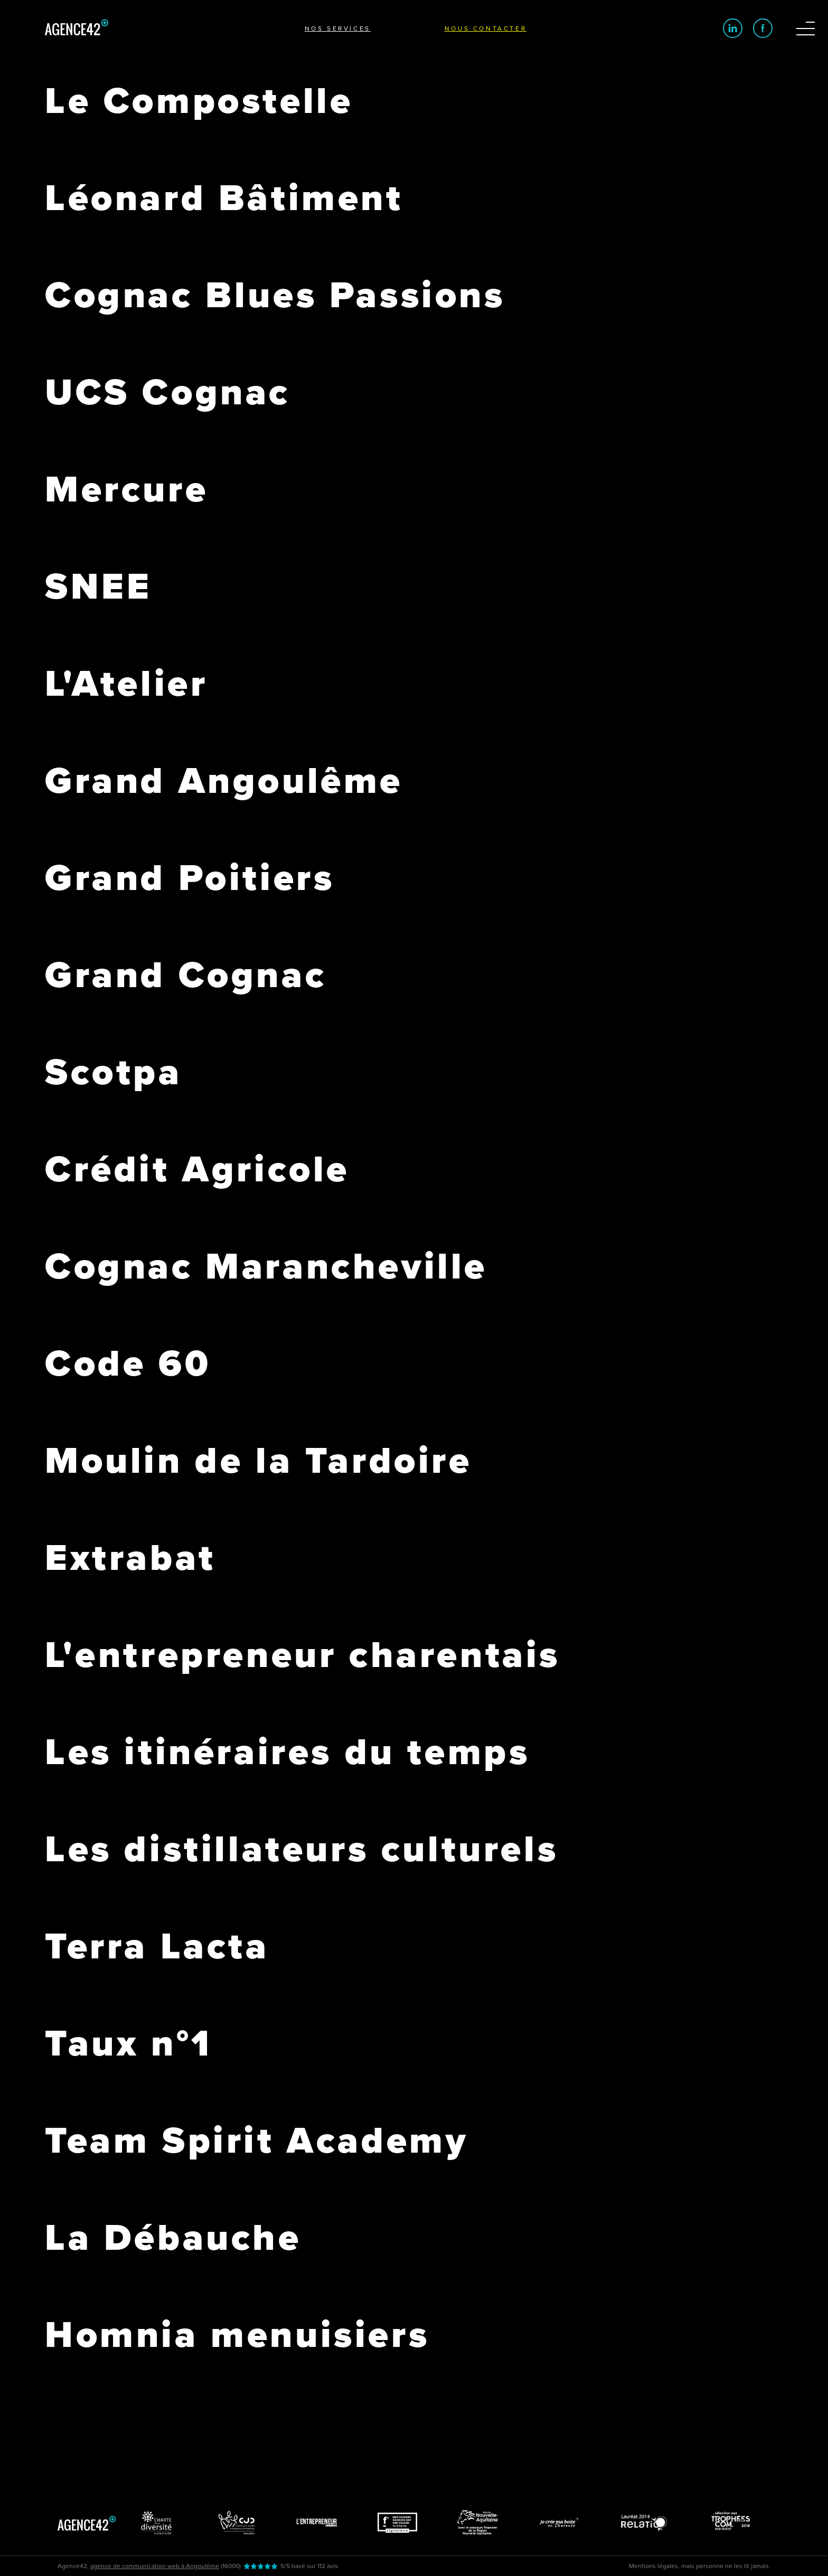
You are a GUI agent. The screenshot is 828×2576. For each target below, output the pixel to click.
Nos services (338, 28)
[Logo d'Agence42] (76, 32)
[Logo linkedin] (732, 28)
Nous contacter (485, 28)
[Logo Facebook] (763, 28)
